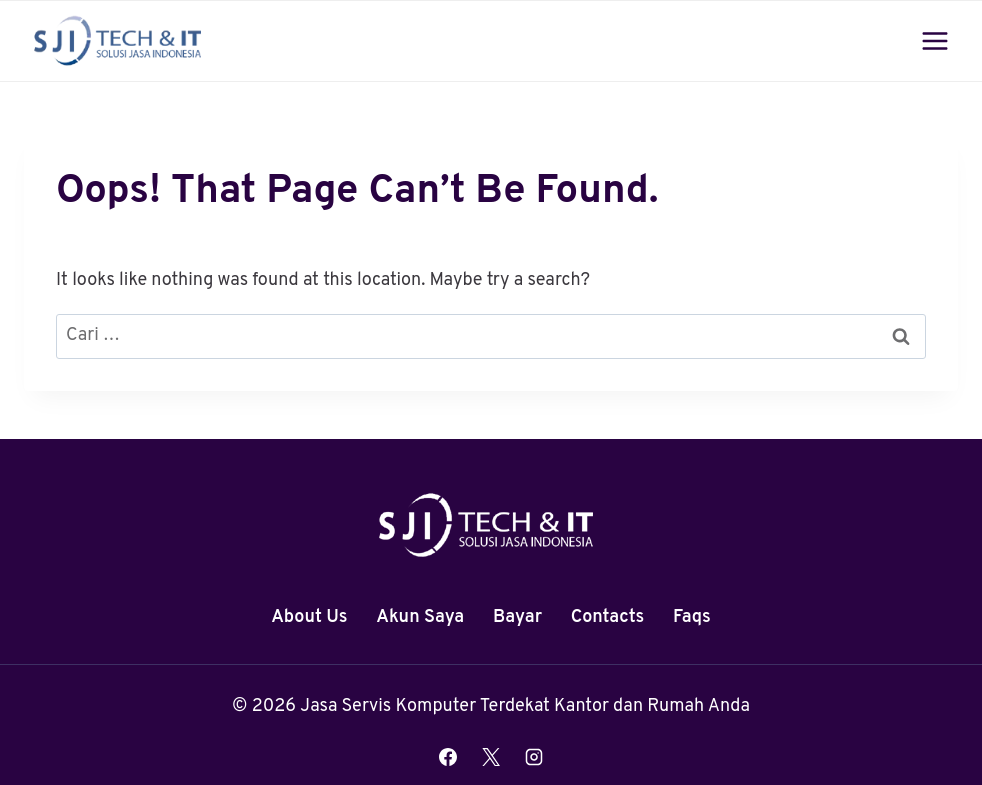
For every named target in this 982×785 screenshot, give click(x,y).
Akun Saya (420, 617)
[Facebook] (448, 757)
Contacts (608, 617)
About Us (309, 617)
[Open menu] (934, 40)
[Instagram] (534, 757)
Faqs (692, 617)
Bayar (517, 617)
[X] (491, 757)
